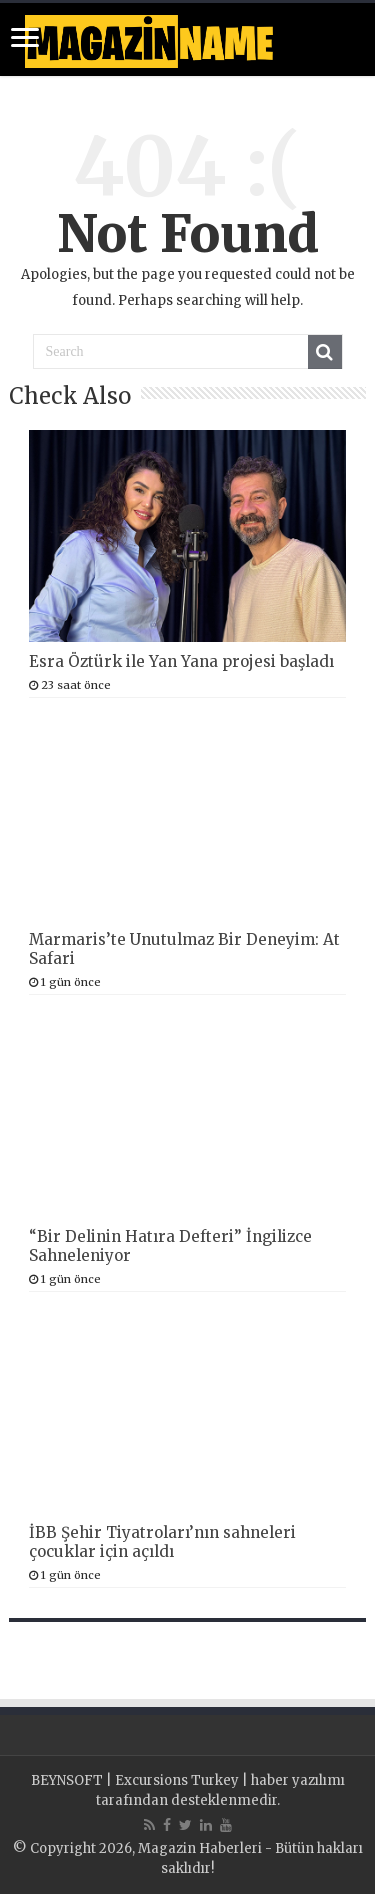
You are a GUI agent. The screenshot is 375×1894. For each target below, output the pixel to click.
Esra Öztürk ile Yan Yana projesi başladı (181, 661)
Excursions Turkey (177, 1780)
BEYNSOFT (67, 1780)
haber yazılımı (298, 1780)
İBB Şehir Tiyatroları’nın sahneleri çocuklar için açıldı (162, 1542)
